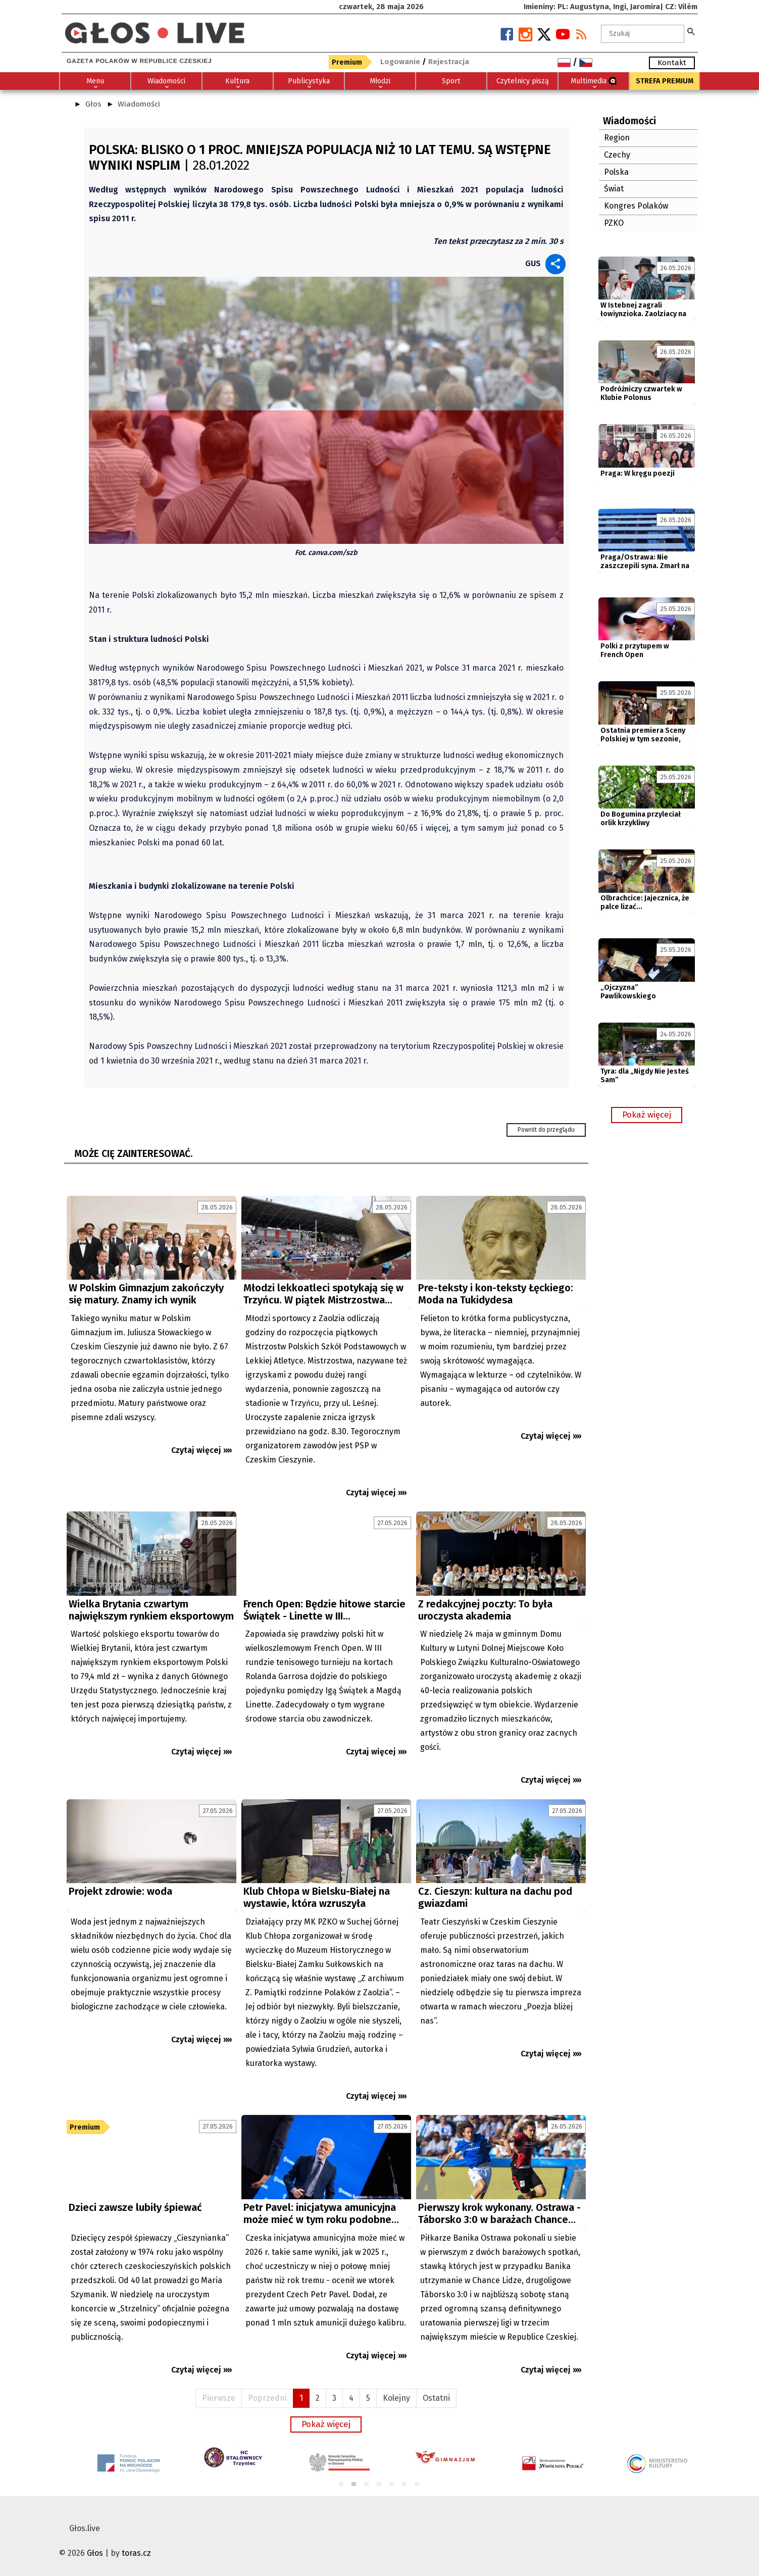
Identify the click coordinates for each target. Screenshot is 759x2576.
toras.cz (136, 2553)
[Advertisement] (326, 1603)
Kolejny (396, 2398)
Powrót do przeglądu (546, 1129)
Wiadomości (139, 104)
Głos (93, 104)
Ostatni (436, 2398)
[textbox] (643, 34)
